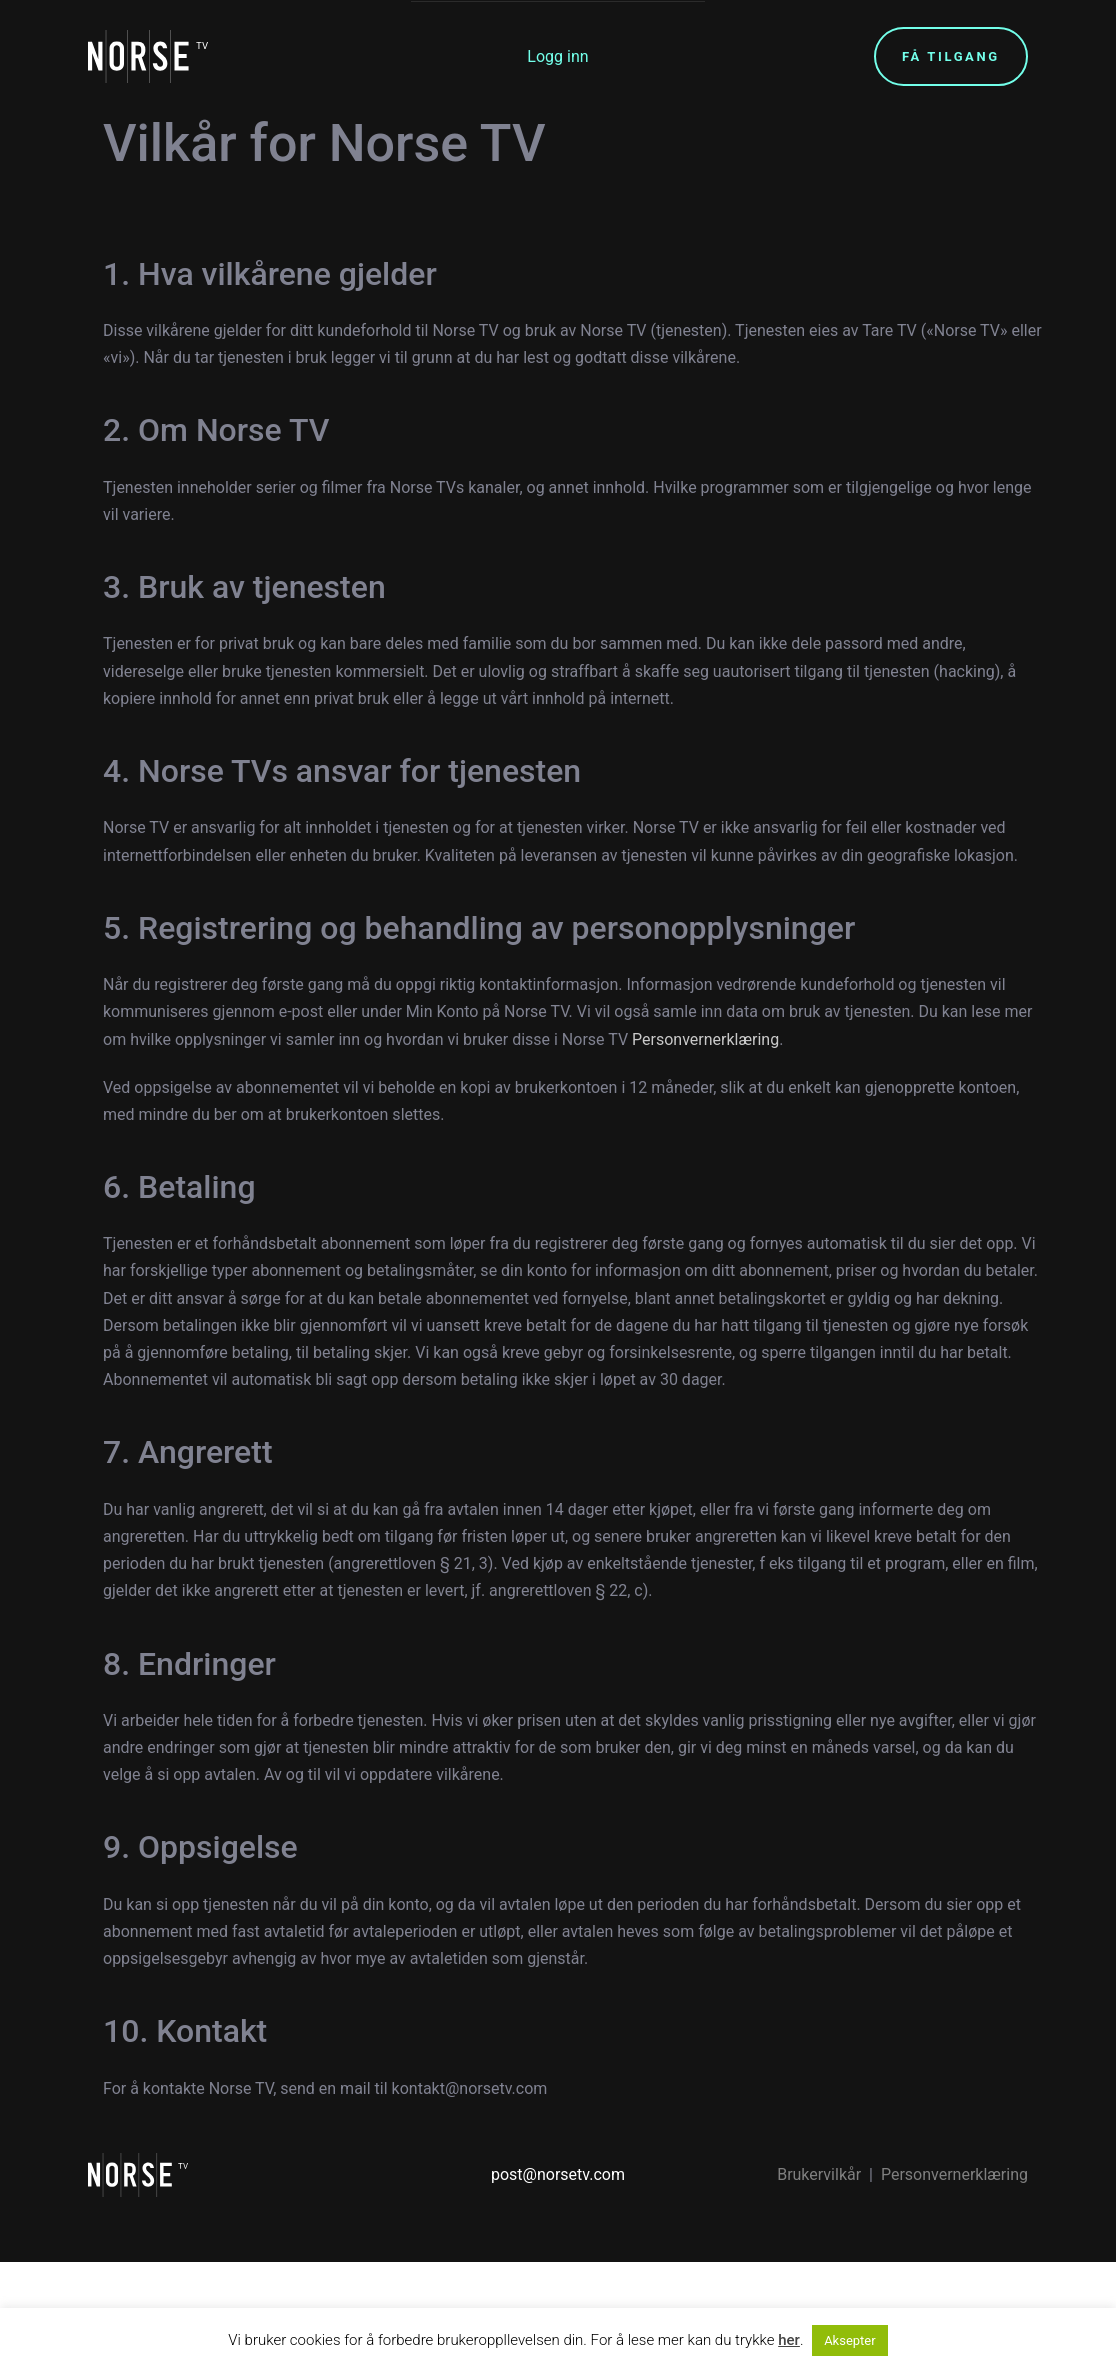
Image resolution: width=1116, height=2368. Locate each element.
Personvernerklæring (703, 1039)
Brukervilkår (819, 2174)
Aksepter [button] (850, 2340)
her (789, 2340)
